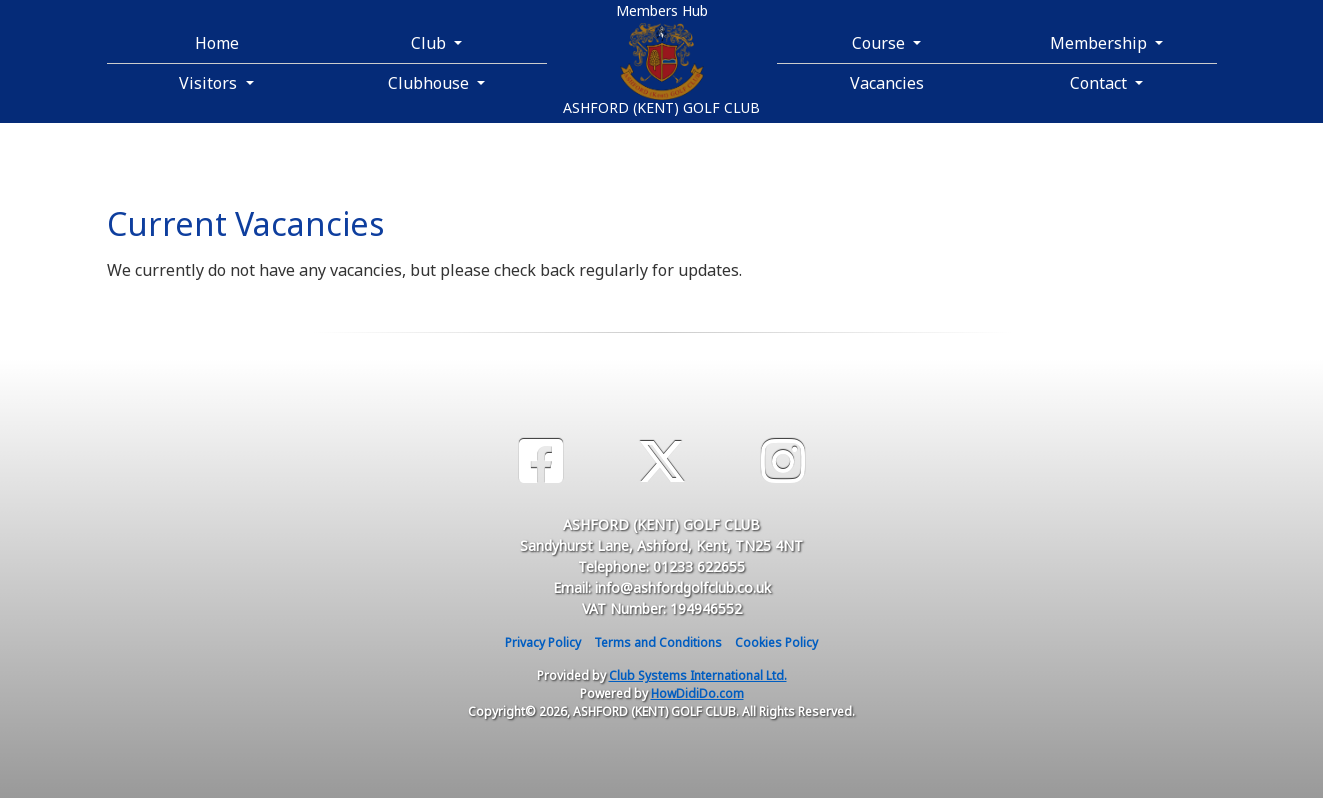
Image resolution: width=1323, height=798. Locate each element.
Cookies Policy (776, 642)
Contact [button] (1100, 83)
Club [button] (430, 43)
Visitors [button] (210, 83)
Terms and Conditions (658, 642)
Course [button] (880, 43)
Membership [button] (1100, 43)
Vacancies (887, 83)
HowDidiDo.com (697, 693)
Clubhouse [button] (430, 83)
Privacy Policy (543, 642)
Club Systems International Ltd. (698, 675)
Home (217, 43)
